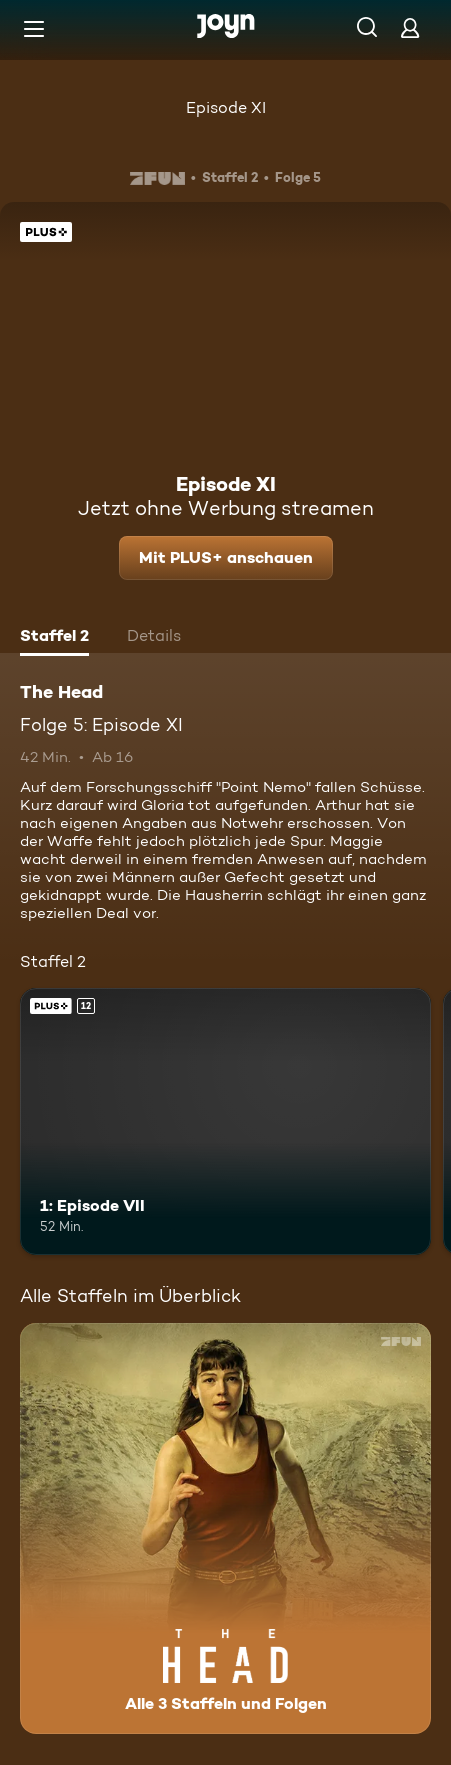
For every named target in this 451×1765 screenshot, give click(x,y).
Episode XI (226, 107)
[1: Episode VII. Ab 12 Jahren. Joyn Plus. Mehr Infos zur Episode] (225, 1121)
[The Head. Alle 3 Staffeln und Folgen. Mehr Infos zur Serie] (225, 1528)
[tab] (54, 638)
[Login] (410, 27)
